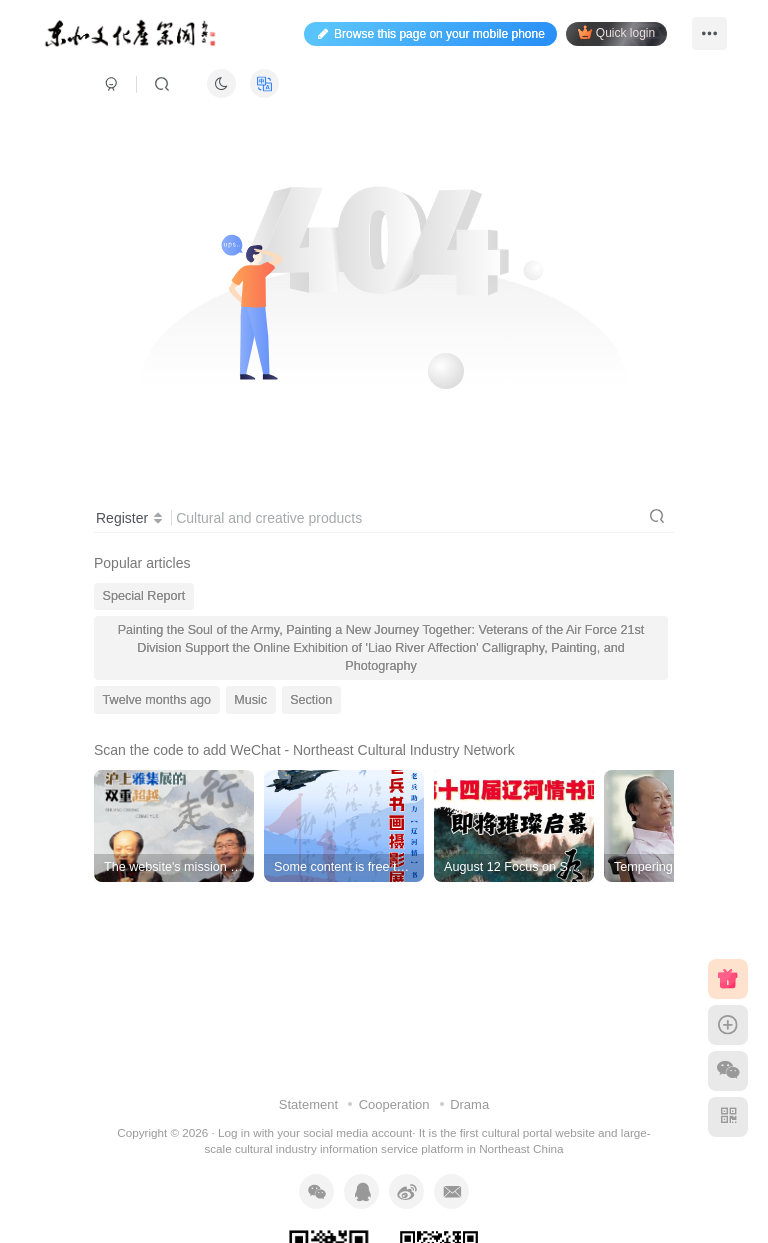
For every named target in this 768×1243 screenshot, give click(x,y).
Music (250, 700)
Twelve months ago (157, 700)
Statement (308, 1104)
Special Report (144, 596)
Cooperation (394, 1104)
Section (311, 700)
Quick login (616, 32)
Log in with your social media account (315, 1132)
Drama (469, 1104)
